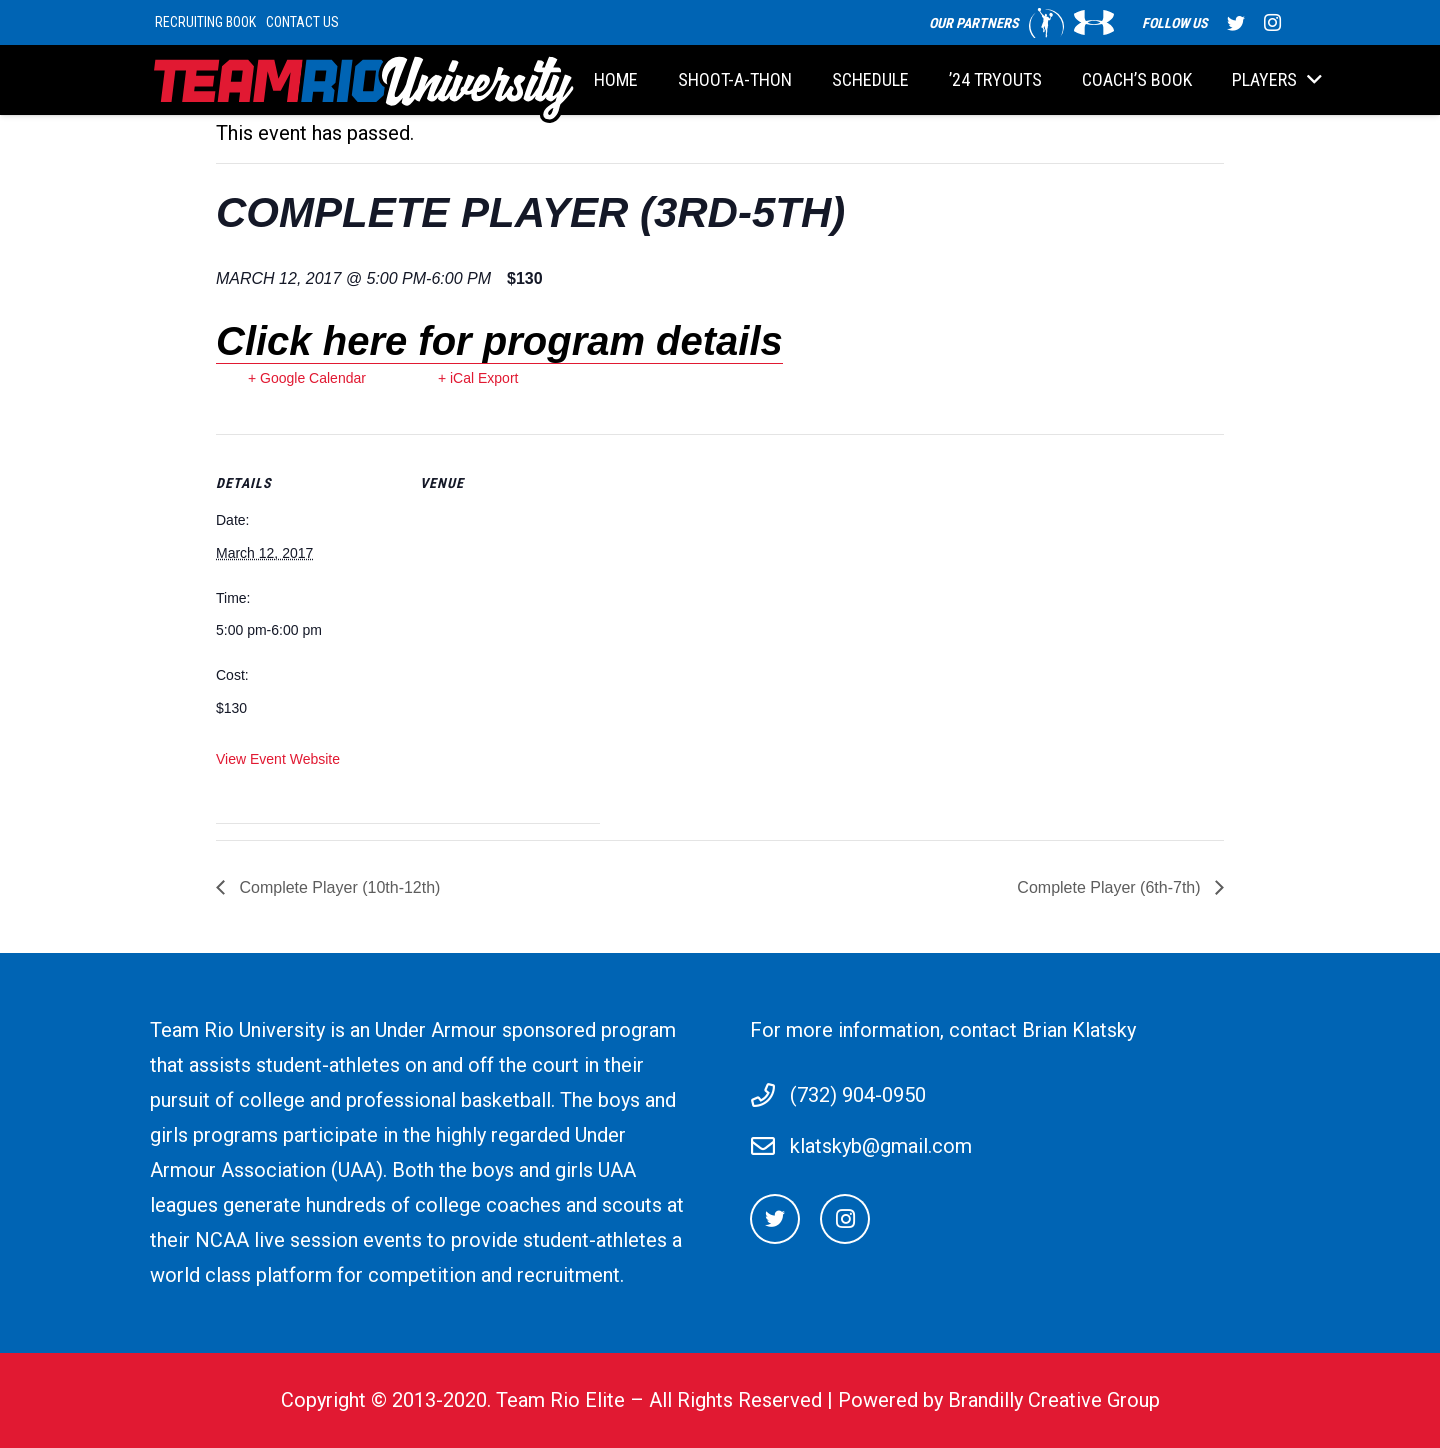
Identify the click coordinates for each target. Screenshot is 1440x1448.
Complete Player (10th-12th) (337, 887)
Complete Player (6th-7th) (1111, 887)
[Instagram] (845, 1219)
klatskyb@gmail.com (881, 1146)
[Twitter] (775, 1219)
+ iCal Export (478, 378)
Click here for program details (499, 341)
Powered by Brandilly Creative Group (999, 1400)
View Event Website (278, 759)
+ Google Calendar (307, 378)
